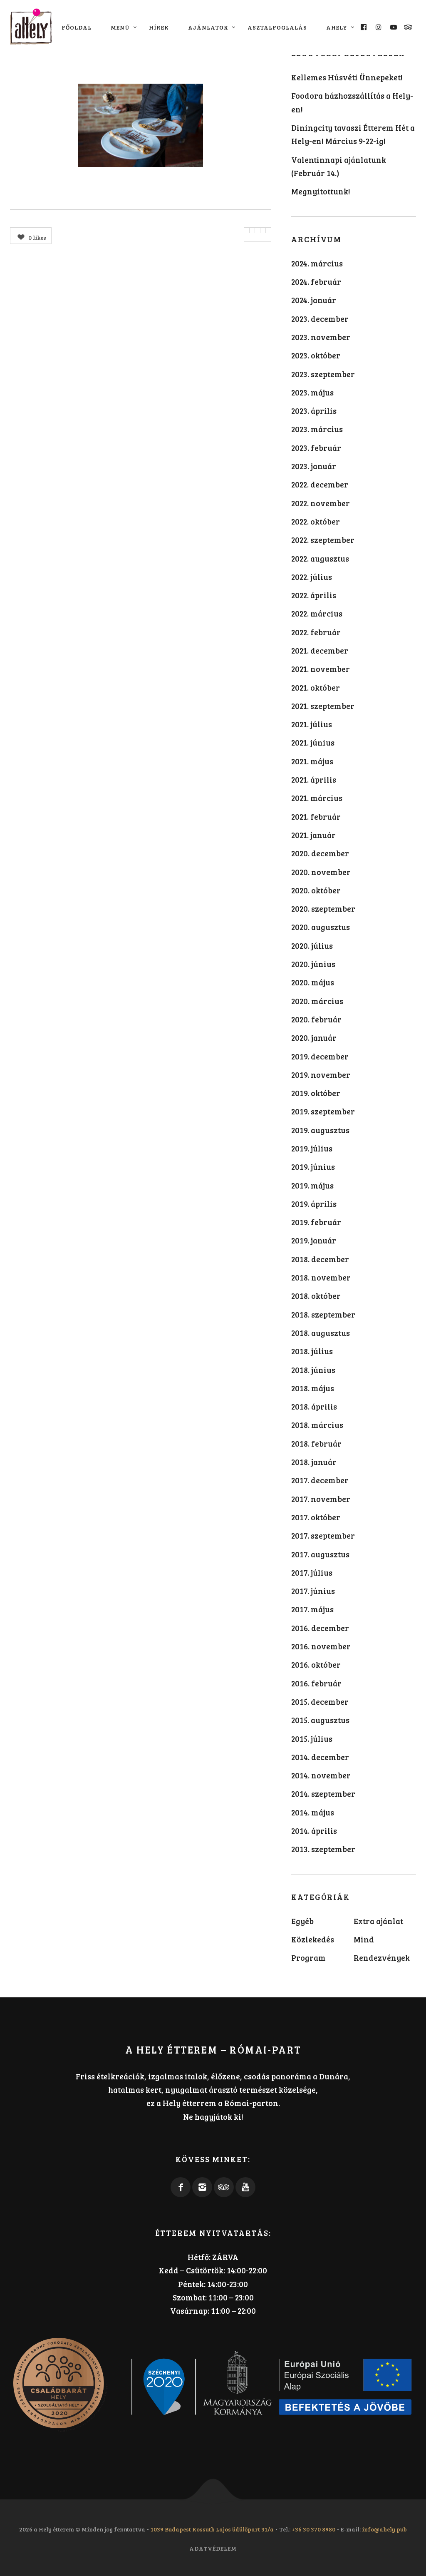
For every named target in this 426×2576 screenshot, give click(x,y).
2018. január (314, 1462)
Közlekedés (312, 1939)
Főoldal (77, 27)
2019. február (316, 1222)
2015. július (311, 1738)
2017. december (320, 1480)
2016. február (316, 1683)
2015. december (320, 1701)
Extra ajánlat (378, 1921)
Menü (120, 27)
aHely (336, 27)
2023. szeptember (323, 374)
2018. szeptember (323, 1314)
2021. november (320, 669)
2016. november (321, 1646)
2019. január (313, 1240)
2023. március (317, 429)
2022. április (313, 595)
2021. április (313, 779)
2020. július (312, 945)
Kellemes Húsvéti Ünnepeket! (347, 77)
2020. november (321, 872)
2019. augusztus (320, 1130)
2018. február (316, 1443)
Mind (364, 1939)
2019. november (320, 1074)
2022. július (311, 577)
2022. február (316, 632)
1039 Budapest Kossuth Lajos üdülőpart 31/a (212, 2529)
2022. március (316, 613)
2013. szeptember (323, 1849)
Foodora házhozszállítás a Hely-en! (352, 102)
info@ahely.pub (384, 2529)
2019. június (313, 1166)
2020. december (320, 853)
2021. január (313, 835)
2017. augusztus (320, 1554)
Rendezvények (382, 1957)
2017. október (315, 1517)
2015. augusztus (320, 1720)
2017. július (311, 1572)
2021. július (311, 724)
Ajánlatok (208, 27)
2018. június (313, 1370)
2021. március (316, 798)
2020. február (316, 1019)
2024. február (316, 281)
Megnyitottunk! (320, 191)
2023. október (315, 355)
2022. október (315, 521)
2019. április (314, 1203)
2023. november (320, 337)
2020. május (312, 982)
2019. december (320, 1056)
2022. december (319, 484)
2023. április (314, 410)
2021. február (316, 816)
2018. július (312, 1351)
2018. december (320, 1259)
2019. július (311, 1148)
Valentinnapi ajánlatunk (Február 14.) (338, 166)
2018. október (316, 1295)
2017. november (320, 1499)
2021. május (312, 761)
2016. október (316, 1664)
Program (308, 1957)
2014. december (320, 1757)
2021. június (312, 742)
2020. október (316, 890)
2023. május (312, 392)
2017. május (312, 1609)
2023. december (320, 318)
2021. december (319, 650)
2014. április (314, 1830)
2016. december (320, 1628)
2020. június (313, 964)
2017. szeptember (323, 1535)
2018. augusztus (320, 1333)
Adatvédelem (213, 2548)
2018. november (321, 1277)
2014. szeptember (323, 1793)
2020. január (314, 1037)
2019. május (312, 1185)
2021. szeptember (322, 706)
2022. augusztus (320, 558)
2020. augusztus (320, 927)
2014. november (321, 1775)
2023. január (313, 466)
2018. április (314, 1406)
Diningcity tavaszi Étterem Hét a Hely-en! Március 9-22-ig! (353, 134)
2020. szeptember (323, 908)
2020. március (317, 1001)
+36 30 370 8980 (313, 2529)
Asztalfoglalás (277, 27)
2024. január (313, 300)
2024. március (317, 263)
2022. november (320, 503)
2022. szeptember (322, 540)
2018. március (317, 1425)
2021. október (315, 687)
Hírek (159, 27)
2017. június (313, 1591)
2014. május (312, 1812)
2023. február (316, 448)
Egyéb (302, 1921)
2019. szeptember (323, 1111)
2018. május (312, 1388)
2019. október (315, 1093)
